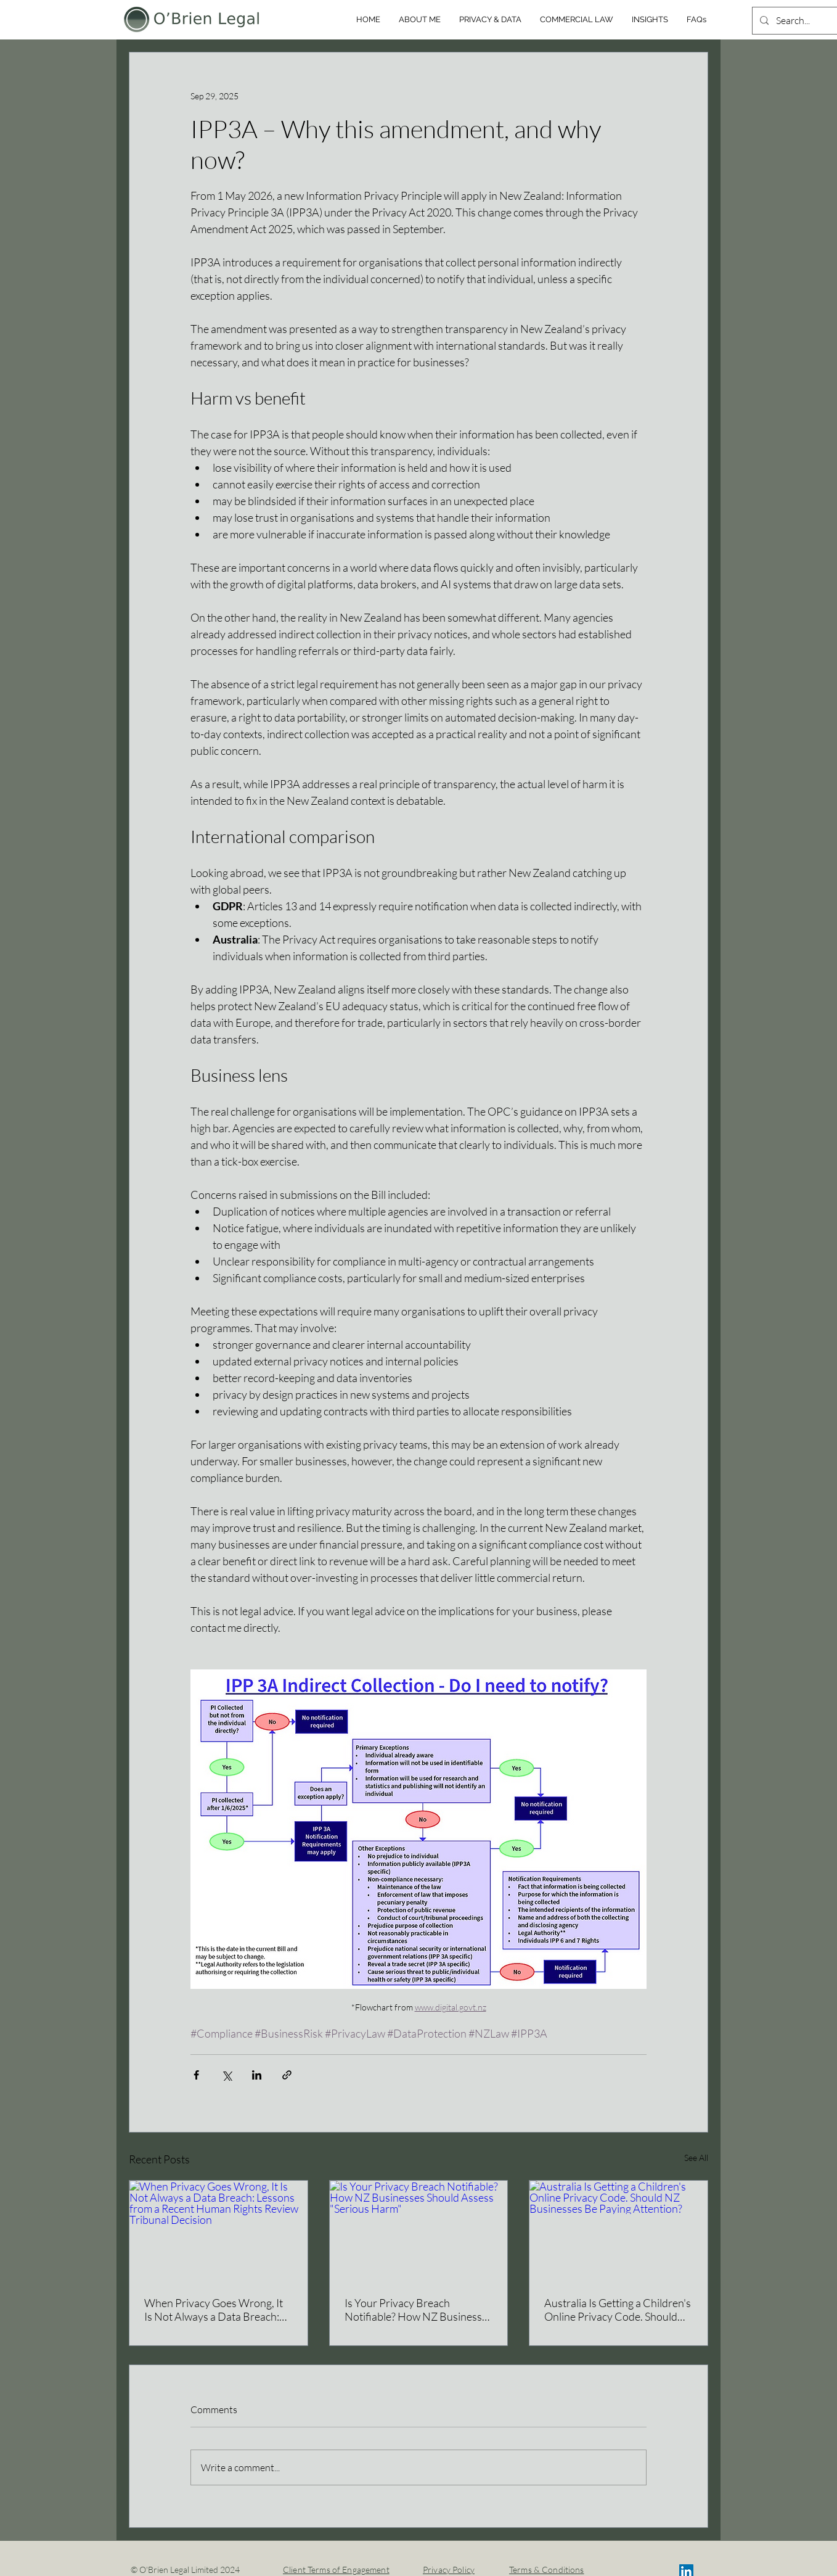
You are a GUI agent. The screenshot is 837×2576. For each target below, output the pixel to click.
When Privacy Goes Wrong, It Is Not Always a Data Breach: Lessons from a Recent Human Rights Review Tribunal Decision (215, 2309)
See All (696, 2157)
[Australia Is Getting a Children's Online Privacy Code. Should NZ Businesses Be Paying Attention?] (618, 2231)
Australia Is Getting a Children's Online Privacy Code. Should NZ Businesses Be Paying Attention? (617, 2309)
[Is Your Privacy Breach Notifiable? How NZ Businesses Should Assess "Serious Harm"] (419, 2231)
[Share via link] (287, 2075)
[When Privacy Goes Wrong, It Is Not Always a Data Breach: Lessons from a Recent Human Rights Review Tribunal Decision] (218, 2231)
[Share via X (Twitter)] (226, 2075)
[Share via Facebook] (196, 2075)
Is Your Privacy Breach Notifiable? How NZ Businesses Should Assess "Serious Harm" (418, 2309)
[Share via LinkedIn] (257, 2075)
